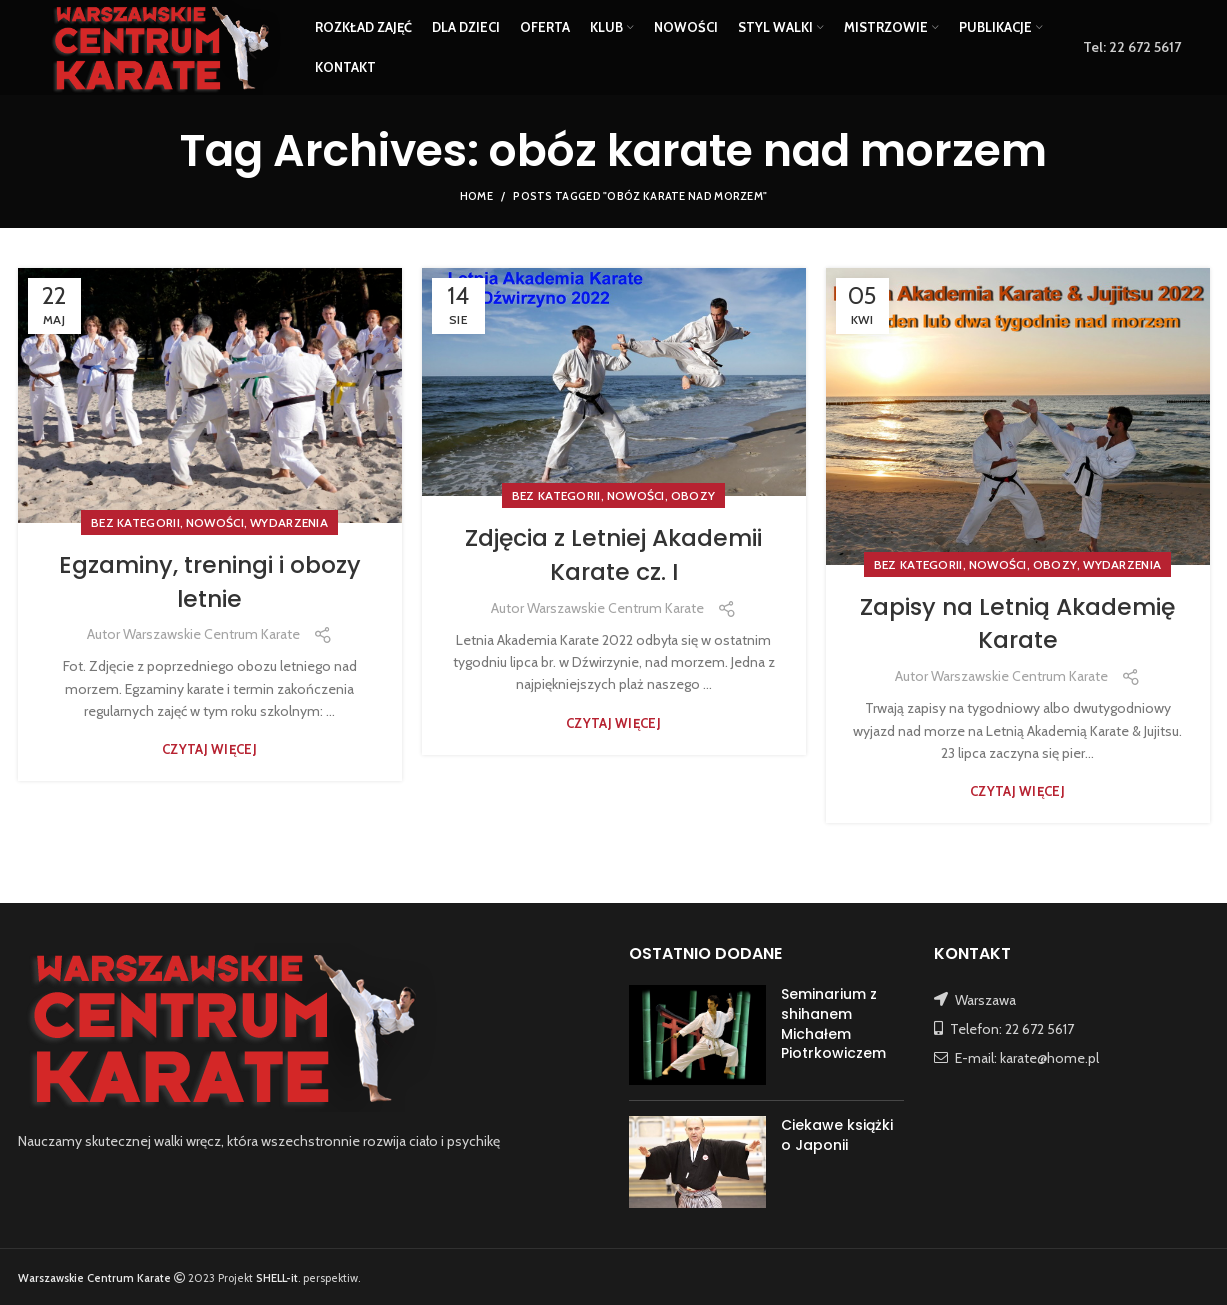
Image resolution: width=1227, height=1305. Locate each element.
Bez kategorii (135, 522)
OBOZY (693, 495)
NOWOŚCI (215, 522)
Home (476, 196)
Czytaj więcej (209, 749)
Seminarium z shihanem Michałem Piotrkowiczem (833, 1023)
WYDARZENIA (289, 522)
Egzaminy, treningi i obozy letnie (209, 581)
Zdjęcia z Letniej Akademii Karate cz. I (613, 554)
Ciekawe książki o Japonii (837, 1135)
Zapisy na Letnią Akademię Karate (1018, 623)
